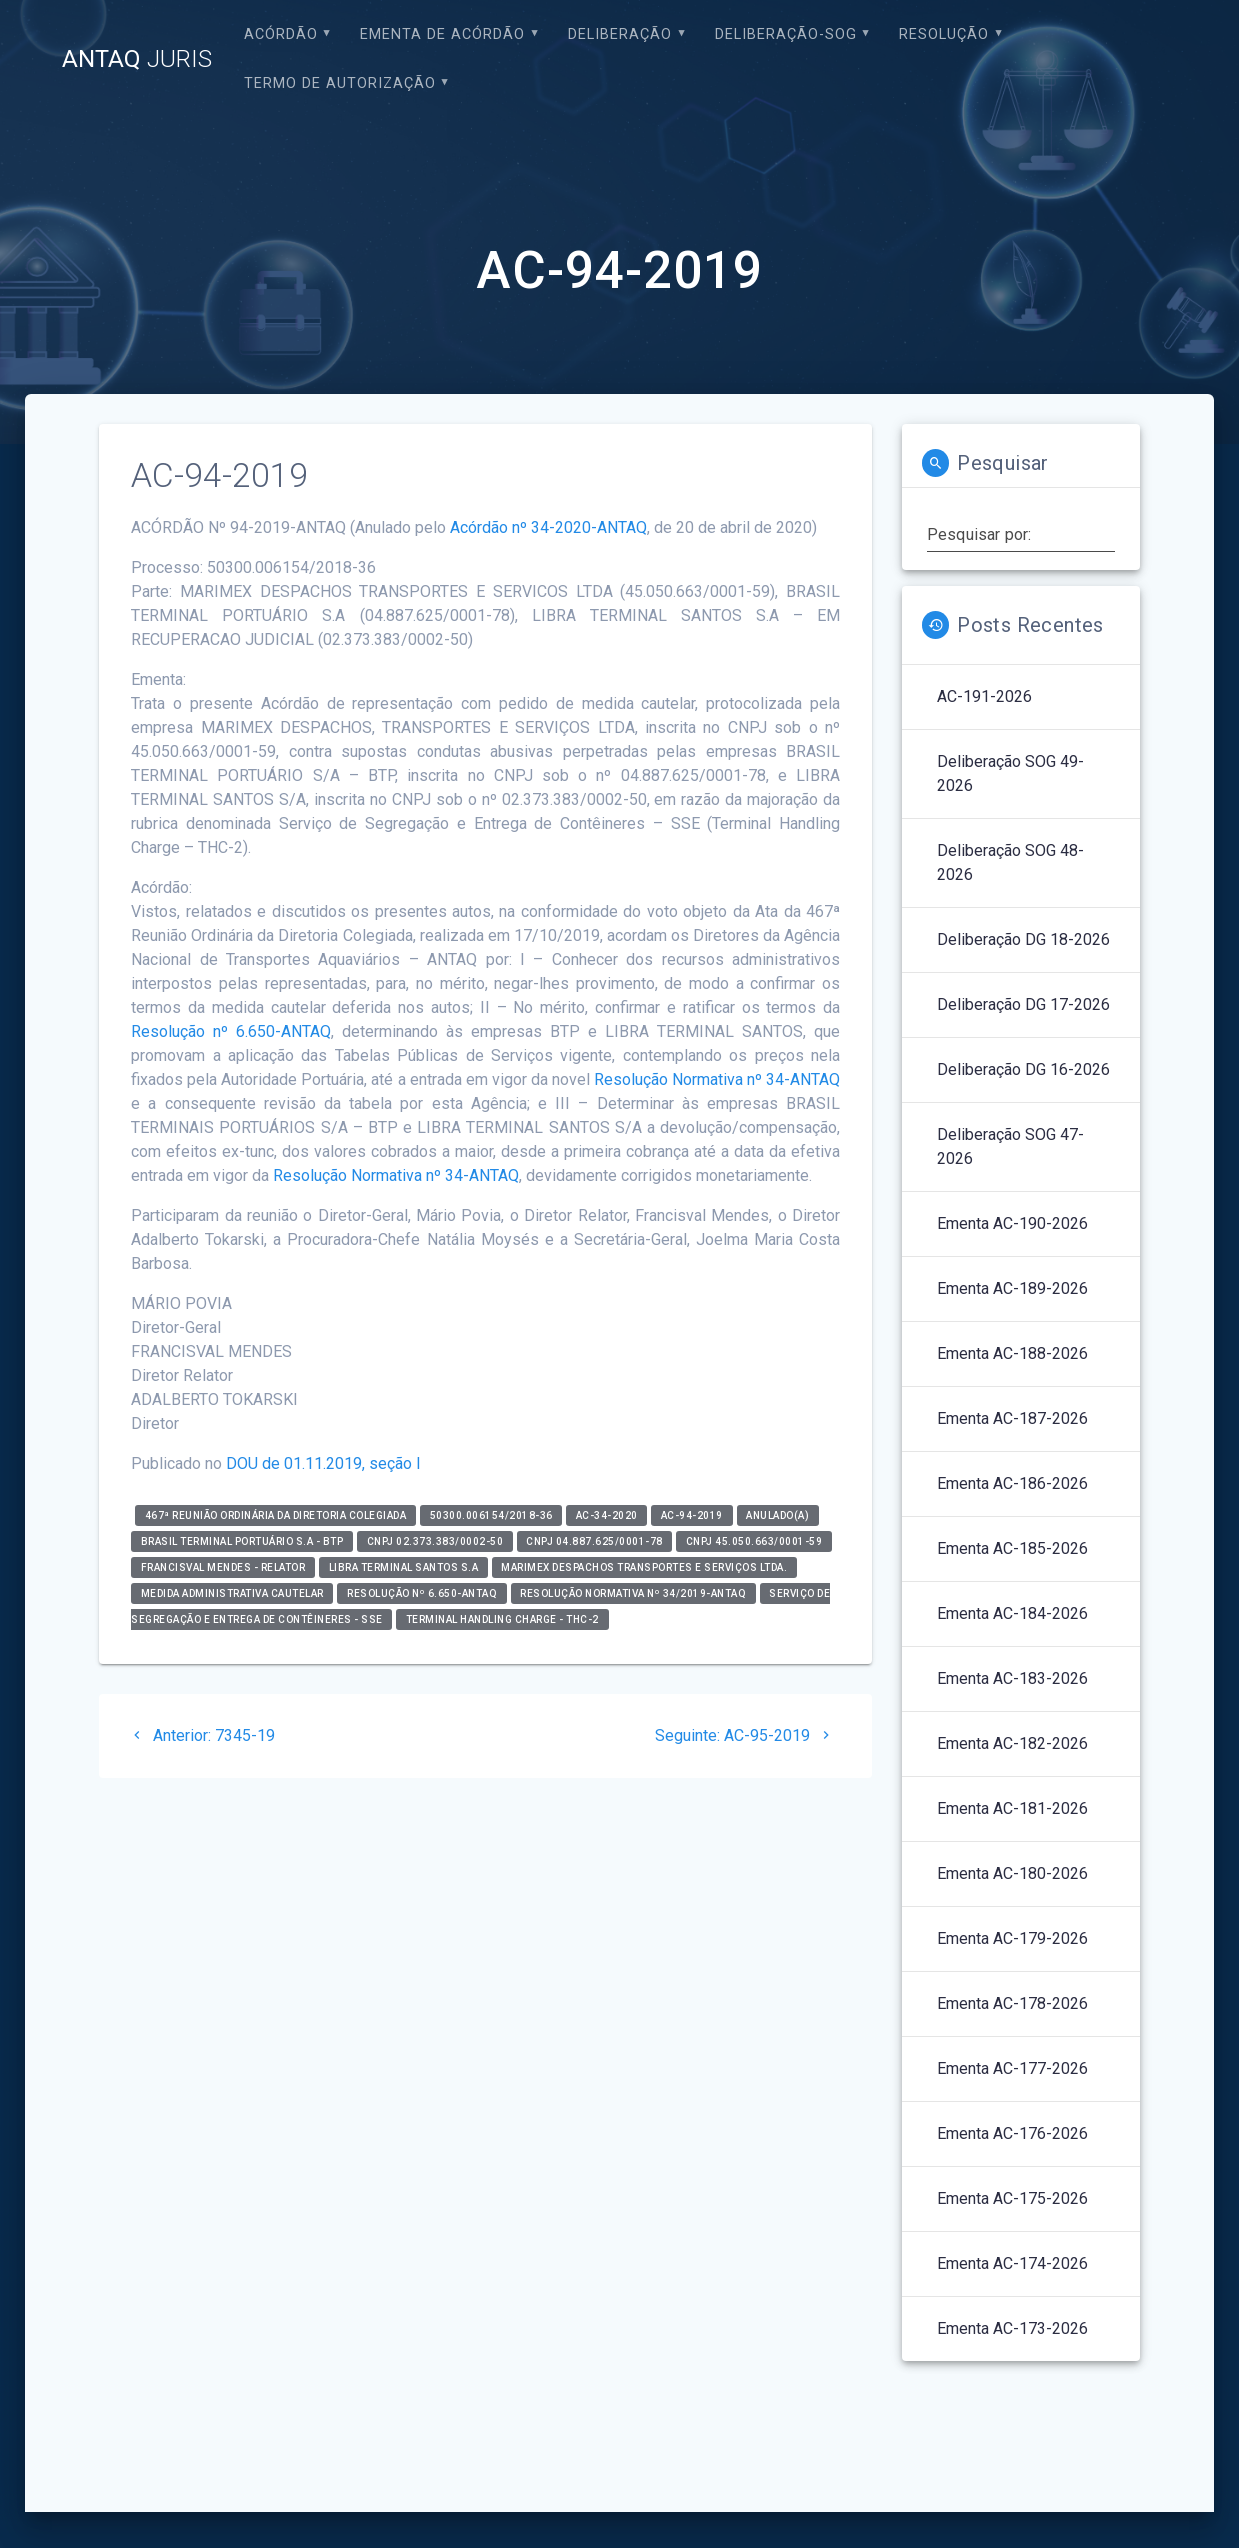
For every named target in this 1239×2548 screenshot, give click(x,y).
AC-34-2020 (607, 1515)
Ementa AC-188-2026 (1012, 1353)
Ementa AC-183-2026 (1012, 1678)
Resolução (944, 34)
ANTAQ (137, 59)
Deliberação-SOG (786, 34)
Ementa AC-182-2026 (1012, 1743)
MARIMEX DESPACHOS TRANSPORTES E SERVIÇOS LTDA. (644, 1567)
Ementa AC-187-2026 (1012, 1418)
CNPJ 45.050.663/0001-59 (754, 1541)
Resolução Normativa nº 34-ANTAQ (717, 1079)
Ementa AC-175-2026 (1012, 2198)
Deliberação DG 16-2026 (1023, 1069)
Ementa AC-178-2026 (1012, 2003)
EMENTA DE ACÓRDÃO (442, 34)
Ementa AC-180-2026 (1012, 1873)
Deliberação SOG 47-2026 (1010, 1146)
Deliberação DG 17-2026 (1023, 1004)
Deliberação (620, 34)
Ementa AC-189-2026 (1012, 1288)
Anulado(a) (777, 1515)
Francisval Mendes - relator (223, 1567)
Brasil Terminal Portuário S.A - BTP (242, 1541)
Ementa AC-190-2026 (1012, 1223)
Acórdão (281, 34)
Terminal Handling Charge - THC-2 (502, 1619)
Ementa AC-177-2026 (1012, 2068)
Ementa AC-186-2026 (1012, 1483)
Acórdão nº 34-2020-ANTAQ (548, 527)
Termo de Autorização (340, 83)
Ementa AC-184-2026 (1012, 1613)
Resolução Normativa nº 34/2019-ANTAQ (633, 1593)
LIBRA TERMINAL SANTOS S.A (404, 1567)
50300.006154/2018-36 (491, 1515)
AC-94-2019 (692, 1515)
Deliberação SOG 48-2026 (1010, 862)
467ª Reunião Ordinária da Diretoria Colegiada (276, 1515)
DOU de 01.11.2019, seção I (323, 1463)
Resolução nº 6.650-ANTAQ (231, 1031)
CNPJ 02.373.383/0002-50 (435, 1541)
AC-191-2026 (984, 696)
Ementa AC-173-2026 (1012, 2328)
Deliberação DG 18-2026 (1023, 939)
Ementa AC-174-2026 (1012, 2263)
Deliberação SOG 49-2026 (1010, 773)
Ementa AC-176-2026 (1012, 2133)
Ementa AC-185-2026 (1012, 1548)
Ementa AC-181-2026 (1012, 1808)
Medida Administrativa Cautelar (232, 1593)
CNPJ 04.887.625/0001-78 (594, 1541)
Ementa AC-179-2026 (1012, 1938)
